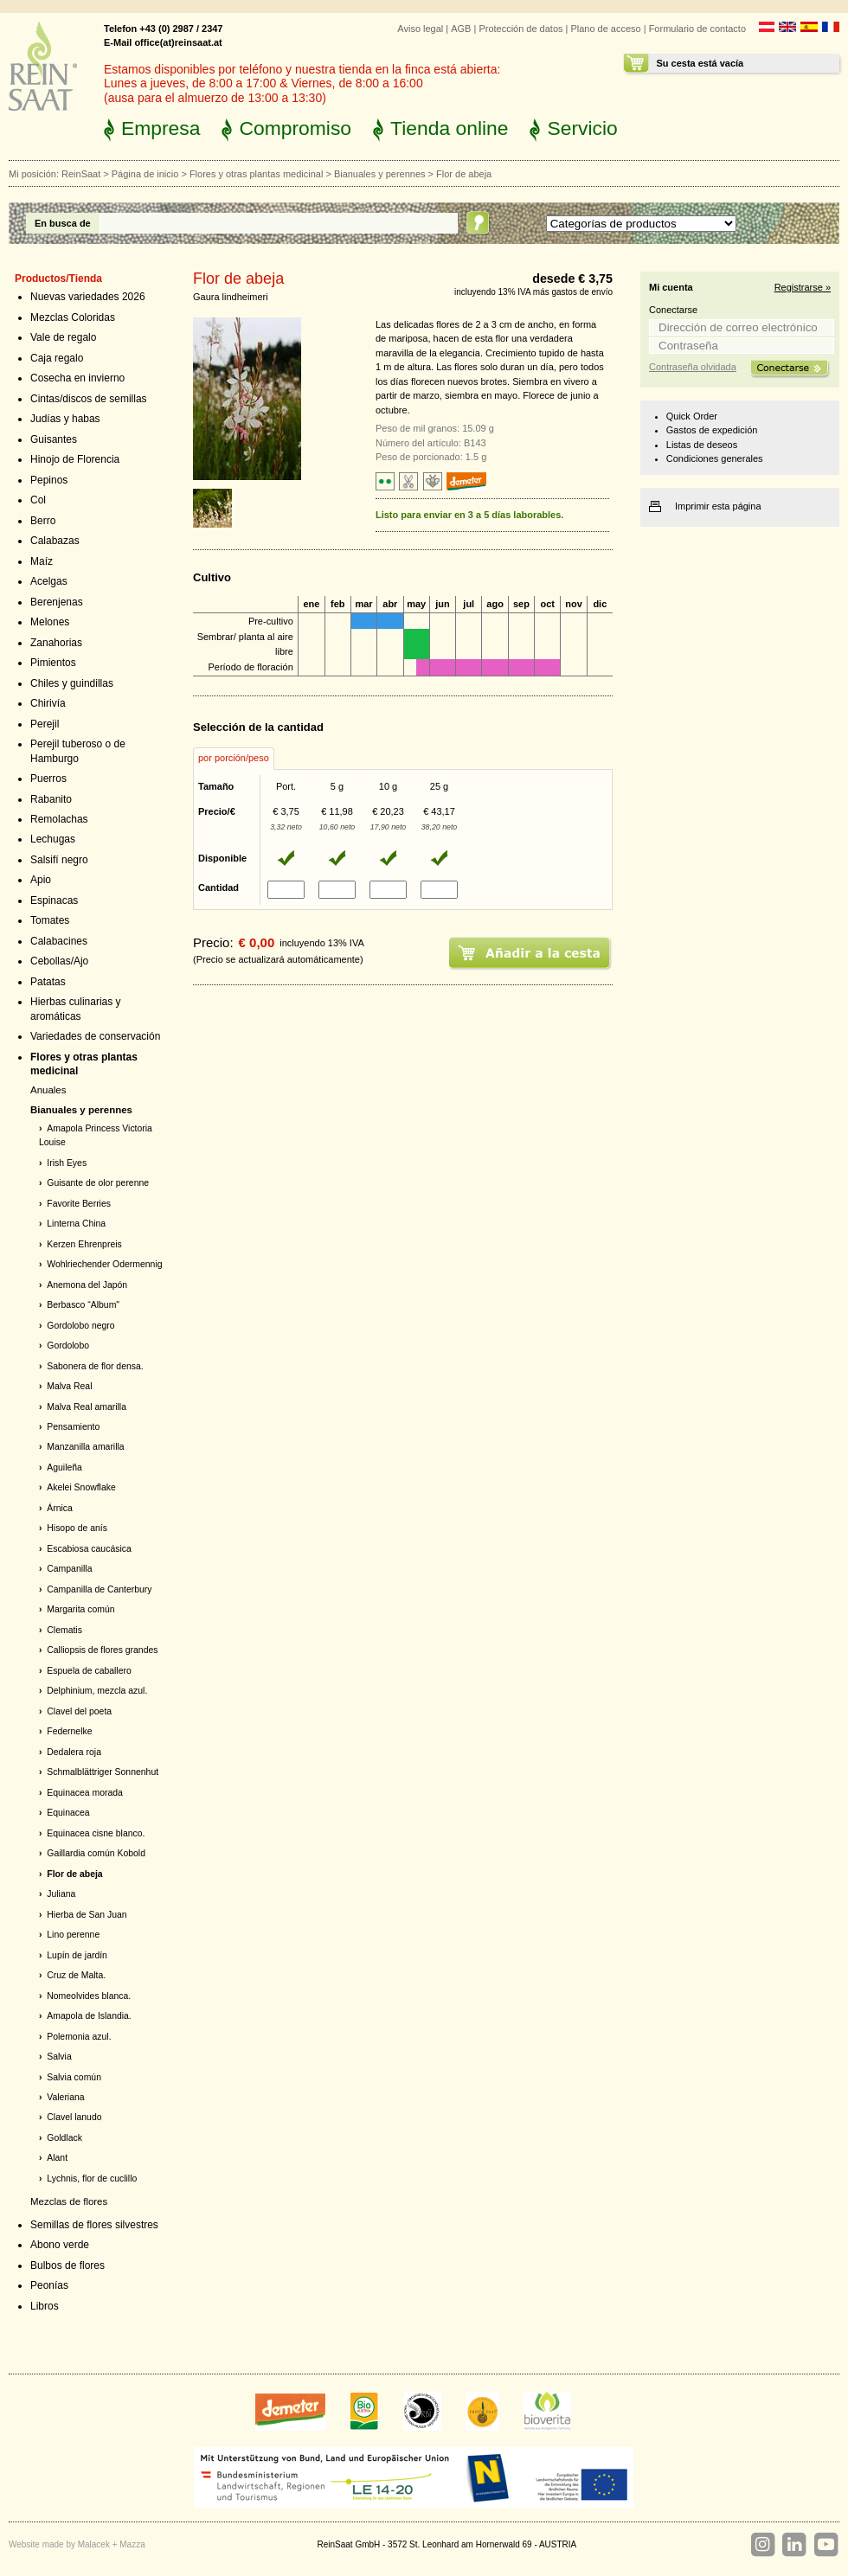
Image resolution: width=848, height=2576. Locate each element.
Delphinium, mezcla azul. (97, 1690)
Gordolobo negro (80, 1325)
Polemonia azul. (79, 2036)
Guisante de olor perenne (98, 1183)
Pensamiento (73, 1427)
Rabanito (51, 799)
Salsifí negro (59, 860)
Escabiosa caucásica (89, 1549)
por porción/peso (233, 758)
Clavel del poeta (79, 1711)
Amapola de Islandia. (89, 2016)
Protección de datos (520, 28)
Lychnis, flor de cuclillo (92, 2178)
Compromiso (295, 128)
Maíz (41, 561)
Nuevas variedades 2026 (87, 297)
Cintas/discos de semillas (88, 399)
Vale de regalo (63, 337)
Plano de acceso (605, 28)
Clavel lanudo (74, 2117)
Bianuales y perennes (380, 174)
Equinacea (68, 1812)
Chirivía (48, 703)
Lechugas (52, 839)
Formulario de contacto (697, 28)
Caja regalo (56, 358)
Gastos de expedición (712, 430)
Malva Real (69, 1386)
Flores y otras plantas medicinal (256, 174)
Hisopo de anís (77, 1528)
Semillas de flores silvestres (94, 2225)
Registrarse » (802, 287)
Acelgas (48, 581)
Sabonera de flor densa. (95, 1366)
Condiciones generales (714, 458)
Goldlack (64, 2138)
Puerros (48, 778)
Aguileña (64, 1467)
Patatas (48, 982)
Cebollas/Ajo (59, 961)
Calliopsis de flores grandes (102, 1650)
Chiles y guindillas (71, 683)
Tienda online (449, 128)
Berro (42, 521)
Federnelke (69, 1731)
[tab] (233, 758)
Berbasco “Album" (83, 1305)
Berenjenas (56, 602)
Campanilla (69, 1568)
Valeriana (65, 2097)
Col (38, 500)
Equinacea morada (85, 1792)
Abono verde (59, 2245)
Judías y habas (65, 419)
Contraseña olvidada (692, 367)
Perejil (44, 724)
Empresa (160, 128)
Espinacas (54, 900)
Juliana (61, 1894)
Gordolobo (68, 1345)
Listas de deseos (701, 444)
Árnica (60, 1508)
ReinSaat (80, 174)
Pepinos (48, 480)
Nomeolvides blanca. (89, 1996)
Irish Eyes (67, 1163)
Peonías (49, 2285)
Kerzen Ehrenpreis (84, 1244)
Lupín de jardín (77, 1955)
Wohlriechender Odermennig (104, 1264)
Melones (49, 622)
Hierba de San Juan (86, 1914)
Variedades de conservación (95, 1036)
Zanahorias (56, 643)
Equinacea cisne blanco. (96, 1833)
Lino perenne (73, 1934)
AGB (461, 28)
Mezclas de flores (68, 2201)
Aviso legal (420, 28)
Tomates (49, 920)
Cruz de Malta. (76, 1975)
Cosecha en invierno (77, 378)
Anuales (48, 1090)
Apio (40, 880)
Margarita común (80, 1609)
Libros (44, 2306)
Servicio (582, 128)
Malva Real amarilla (86, 1407)
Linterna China (76, 1223)
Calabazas (55, 541)
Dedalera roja (74, 1752)
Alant (57, 2158)
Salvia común (74, 2077)
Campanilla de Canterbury (99, 1589)
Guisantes (53, 439)
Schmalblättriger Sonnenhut (102, 1772)
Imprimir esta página (718, 506)
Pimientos (53, 663)
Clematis (64, 1630)
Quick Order (691, 416)
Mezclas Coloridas (72, 317)
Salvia (59, 2056)
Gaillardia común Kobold (96, 1853)
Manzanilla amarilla (85, 1446)
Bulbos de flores (67, 2265)
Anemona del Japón (87, 1285)
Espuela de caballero (89, 1671)
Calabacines (58, 941)
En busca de (63, 223)
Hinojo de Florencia (74, 459)
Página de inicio (145, 174)
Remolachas (59, 819)
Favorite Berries (79, 1203)
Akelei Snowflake (81, 1487)
